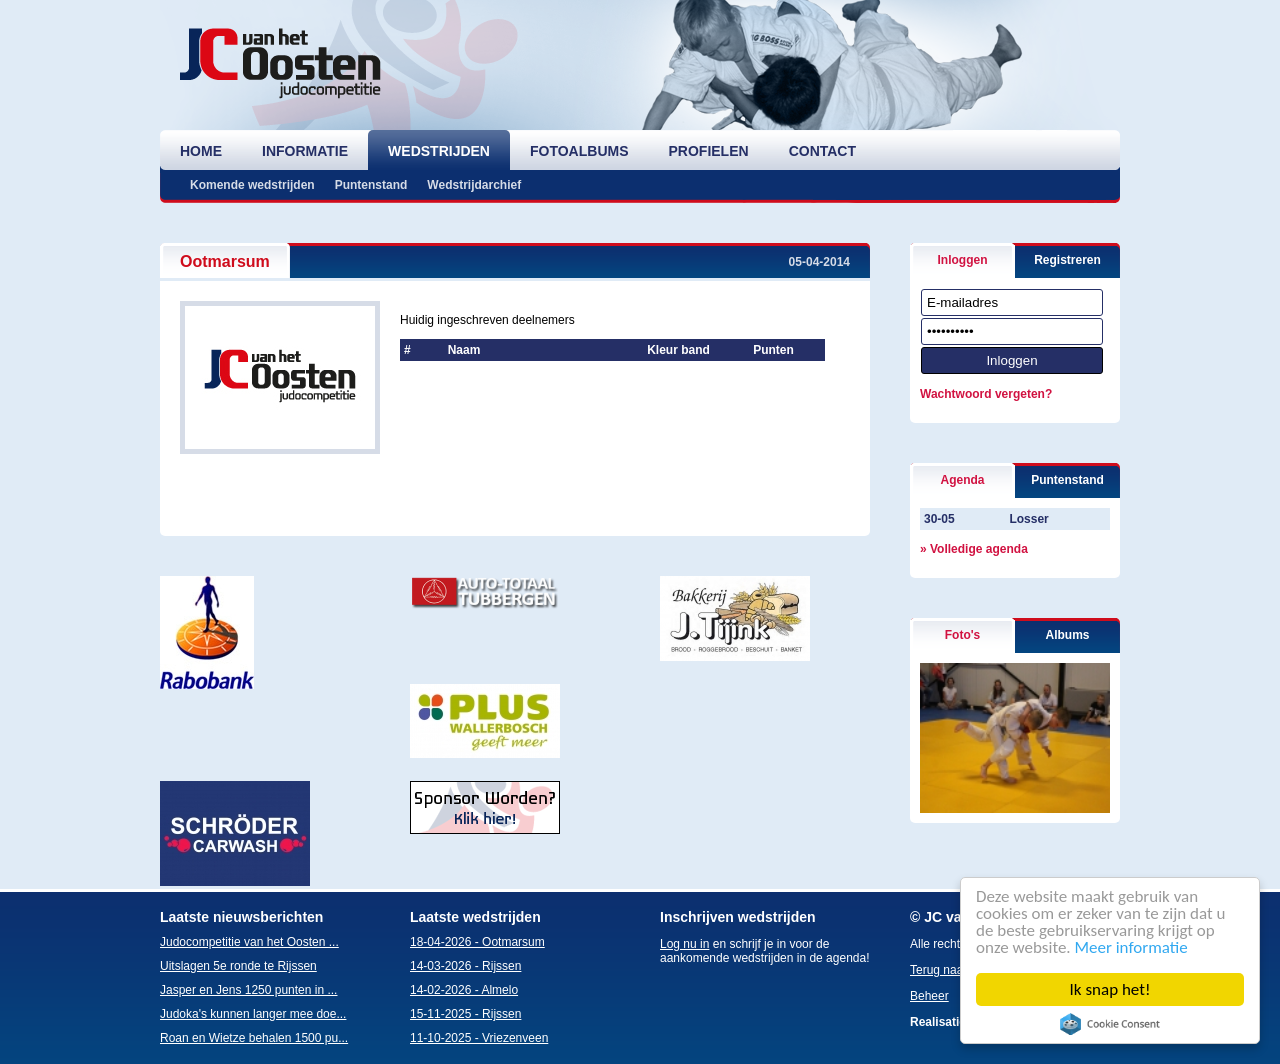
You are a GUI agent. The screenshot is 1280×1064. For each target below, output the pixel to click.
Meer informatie (1131, 947)
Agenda (962, 480)
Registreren (1067, 260)
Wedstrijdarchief (474, 185)
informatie (305, 151)
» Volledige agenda (974, 549)
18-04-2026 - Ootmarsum (477, 942)
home (201, 151)
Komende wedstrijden (252, 185)
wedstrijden (439, 151)
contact (822, 151)
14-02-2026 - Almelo (464, 990)
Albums (1067, 635)
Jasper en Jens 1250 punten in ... (248, 990)
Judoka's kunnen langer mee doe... (253, 1014)
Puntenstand (371, 185)
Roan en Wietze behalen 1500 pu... (254, 1038)
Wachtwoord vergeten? (986, 394)
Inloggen (963, 260)
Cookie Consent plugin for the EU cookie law (1110, 1024)
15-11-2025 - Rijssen (465, 1014)
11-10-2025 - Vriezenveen (479, 1038)
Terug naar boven (956, 970)
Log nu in (684, 944)
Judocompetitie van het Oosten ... (249, 942)
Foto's (963, 635)
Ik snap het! (1110, 989)
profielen (709, 151)
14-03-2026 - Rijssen (465, 966)
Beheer (929, 996)
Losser (1028, 519)
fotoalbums (579, 151)
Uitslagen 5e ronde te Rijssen (238, 966)
